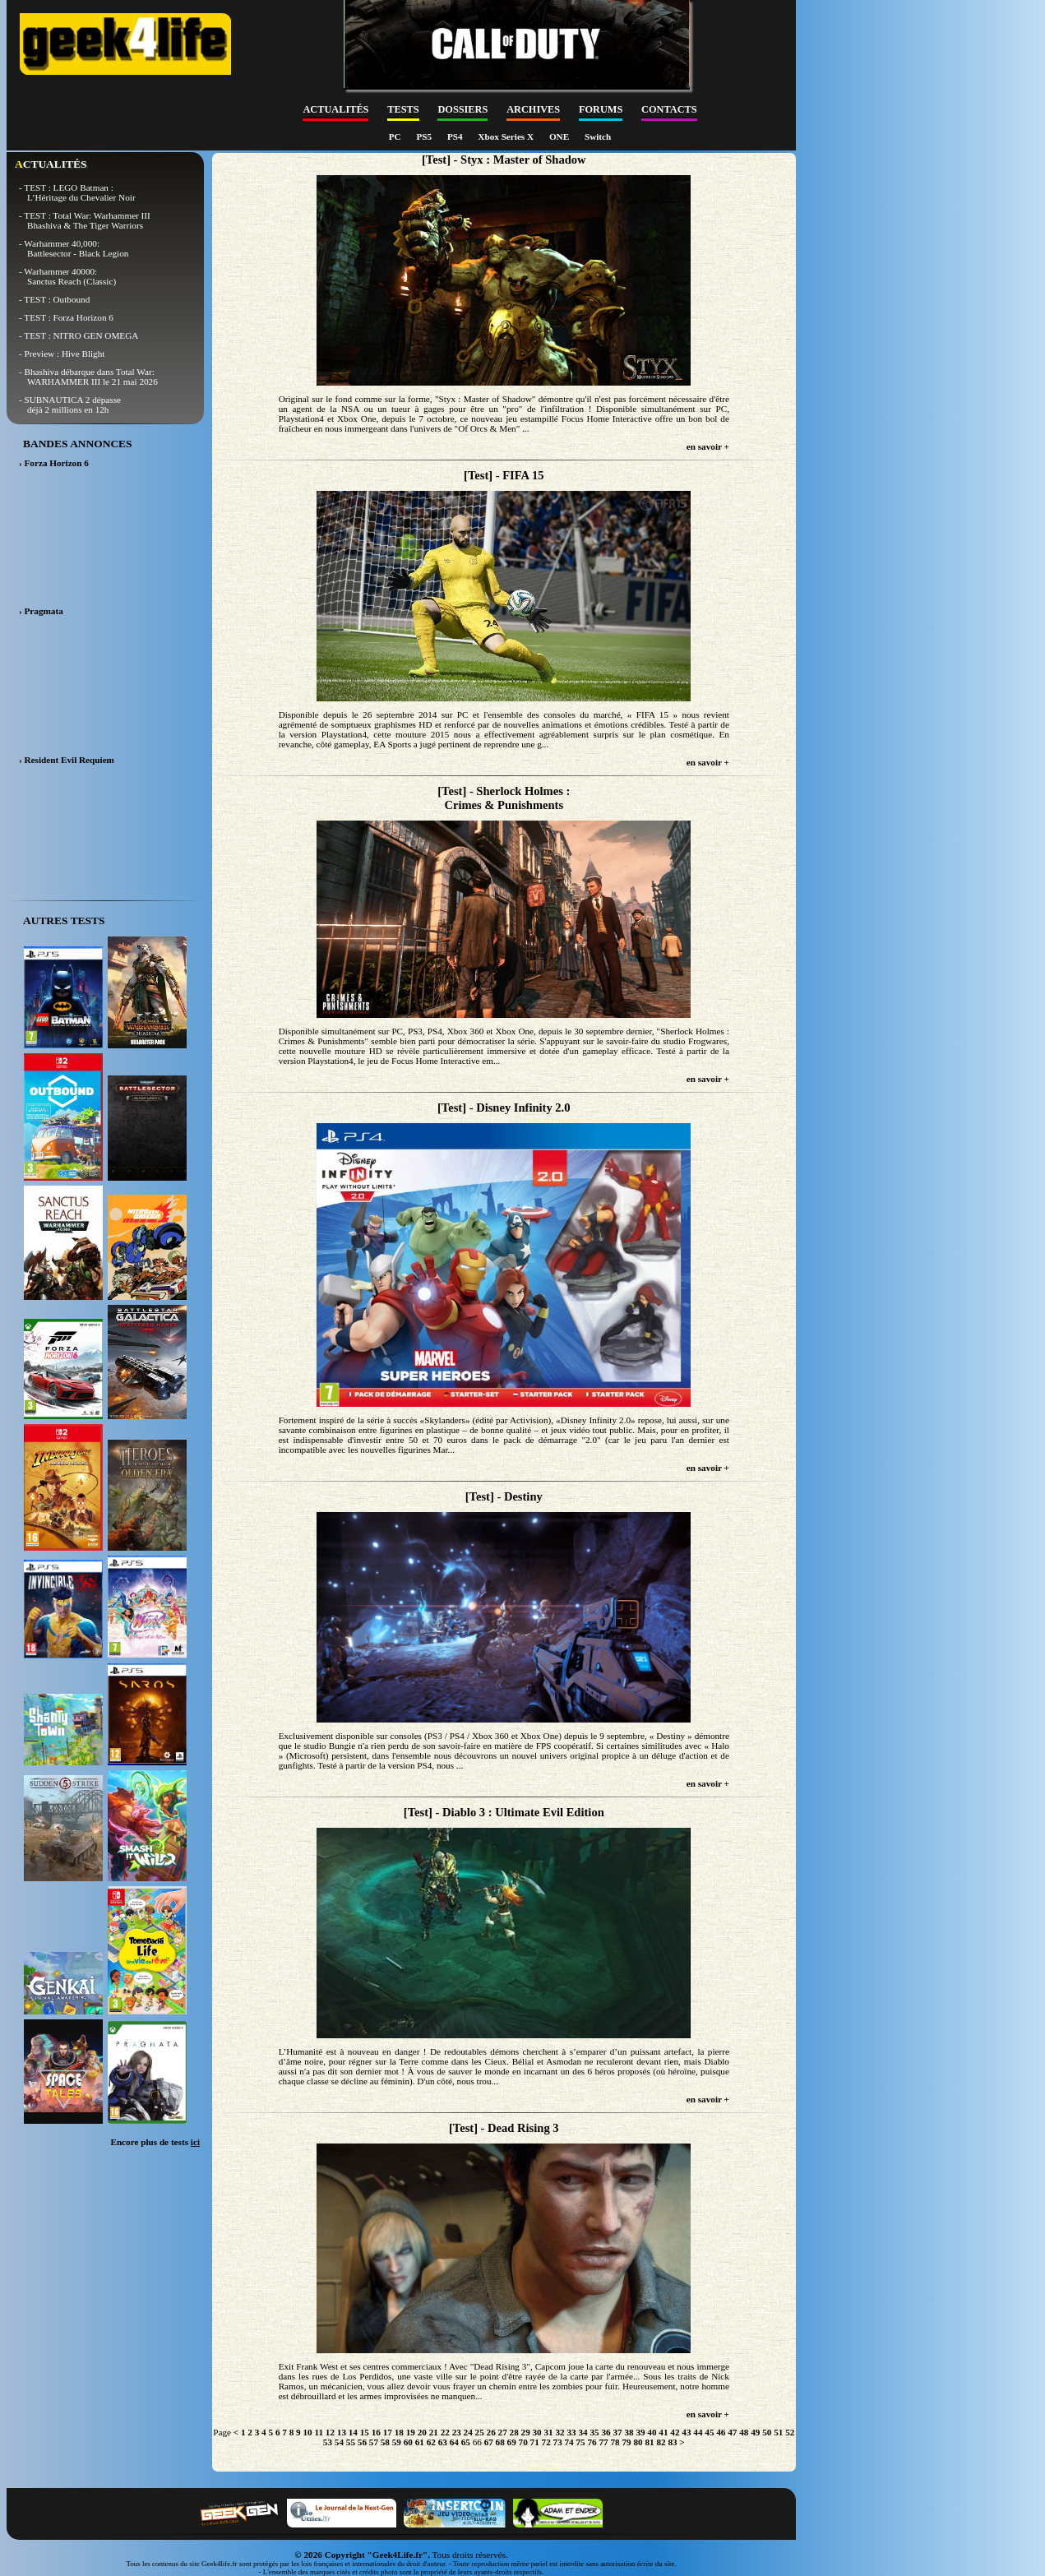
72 (546, 2442)
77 (603, 2442)
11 (318, 2432)
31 (548, 2432)
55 (350, 2442)
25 (479, 2432)
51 (778, 2432)
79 (626, 2442)
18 (399, 2432)
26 (491, 2432)
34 (582, 2432)
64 (454, 2442)
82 (660, 2442)
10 (307, 2432)
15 (364, 2432)
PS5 (424, 136)
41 (663, 2432)
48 (743, 2432)
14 (353, 2432)
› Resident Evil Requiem (66, 760)
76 (591, 2442)
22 (445, 2432)
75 (580, 2442)
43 (686, 2432)
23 (456, 2432)
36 (605, 2432)
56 (362, 2442)
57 (373, 2442)
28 (514, 2432)
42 (674, 2432)
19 (410, 2432)
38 (628, 2432)
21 (433, 2432)
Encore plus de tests (155, 2142)
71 (534, 2442)
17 (387, 2432)
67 (488, 2442)
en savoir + (708, 446)
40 (651, 2432)
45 (709, 2432)
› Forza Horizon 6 (54, 463)
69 (511, 2442)
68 (500, 2442)
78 (614, 2442)
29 (525, 2432)
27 (502, 2432)
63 (442, 2442)
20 (422, 2432)
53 (327, 2442)
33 (571, 2432)
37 (617, 2432)
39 (640, 2432)
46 (720, 2432)
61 (419, 2442)
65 (465, 2442)
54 (339, 2442)
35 (594, 2432)
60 (408, 2442)
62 (431, 2442)
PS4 (456, 136)
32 (559, 2432)
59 (396, 2442)
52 (789, 2432)
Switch (598, 136)
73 (557, 2442)
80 (637, 2442)
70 (523, 2442)
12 (330, 2432)
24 (468, 2432)
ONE (560, 136)
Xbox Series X (507, 136)
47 (732, 2432)
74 (569, 2442)
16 (376, 2432)
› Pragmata (41, 611)
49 (755, 2432)
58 (385, 2442)
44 (697, 2432)
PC (396, 136)
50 (766, 2432)
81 (649, 2442)
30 (537, 2432)
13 (341, 2432)
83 (672, 2442)
